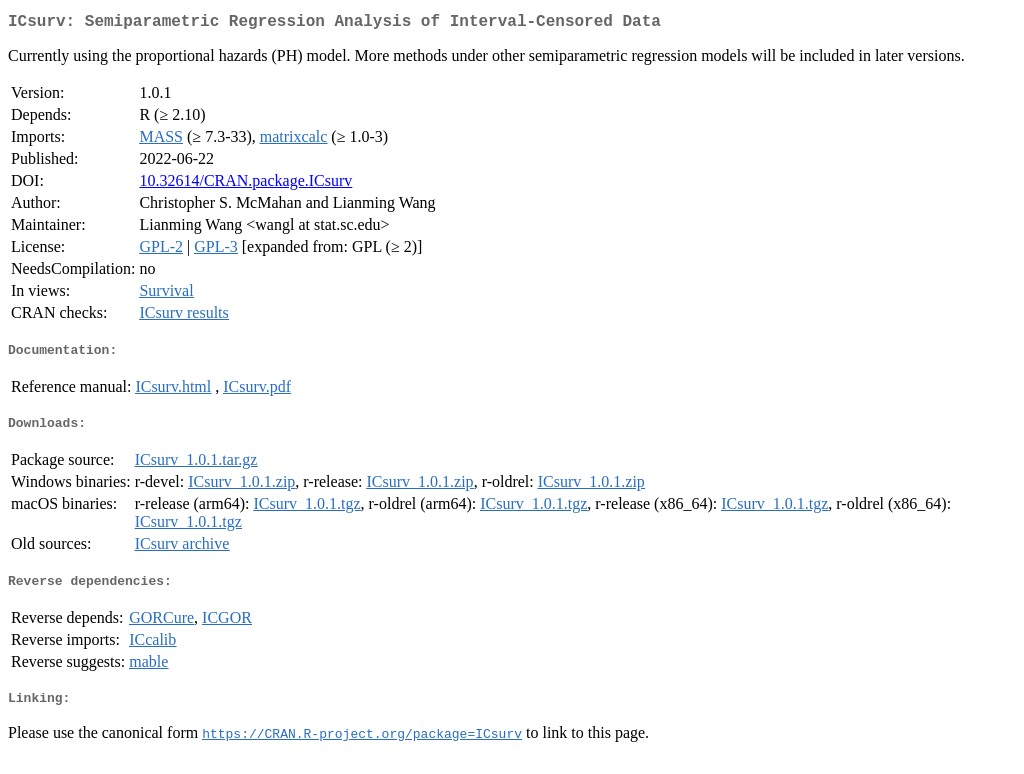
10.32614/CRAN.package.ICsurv (245, 184)
